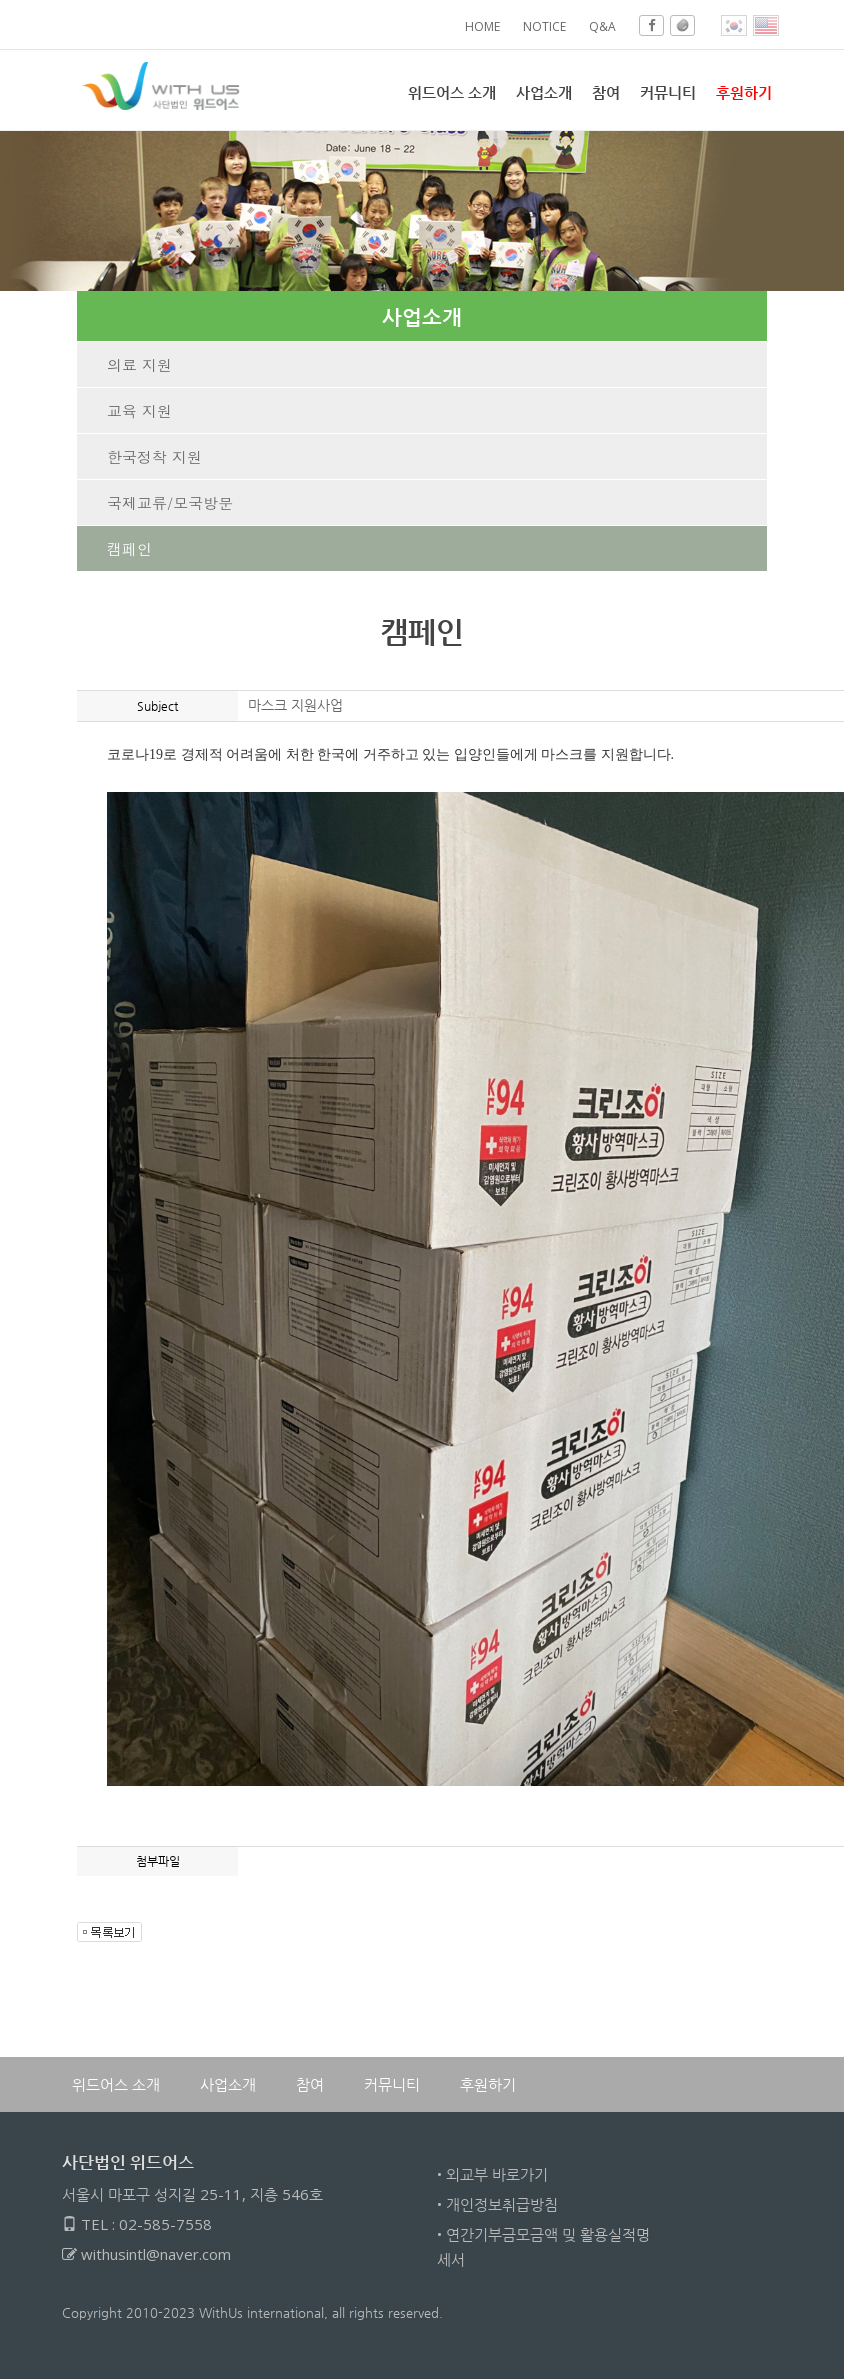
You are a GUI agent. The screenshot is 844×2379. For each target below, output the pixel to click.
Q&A (602, 26)
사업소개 (544, 92)
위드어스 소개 (452, 92)
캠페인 (129, 548)
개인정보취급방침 (502, 2204)
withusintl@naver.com (156, 2254)
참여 (606, 92)
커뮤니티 (668, 92)
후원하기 (488, 2084)
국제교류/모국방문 (170, 502)
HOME (482, 26)
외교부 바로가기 (497, 2174)
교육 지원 (139, 410)
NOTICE (544, 26)
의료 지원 (139, 364)
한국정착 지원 (154, 456)
